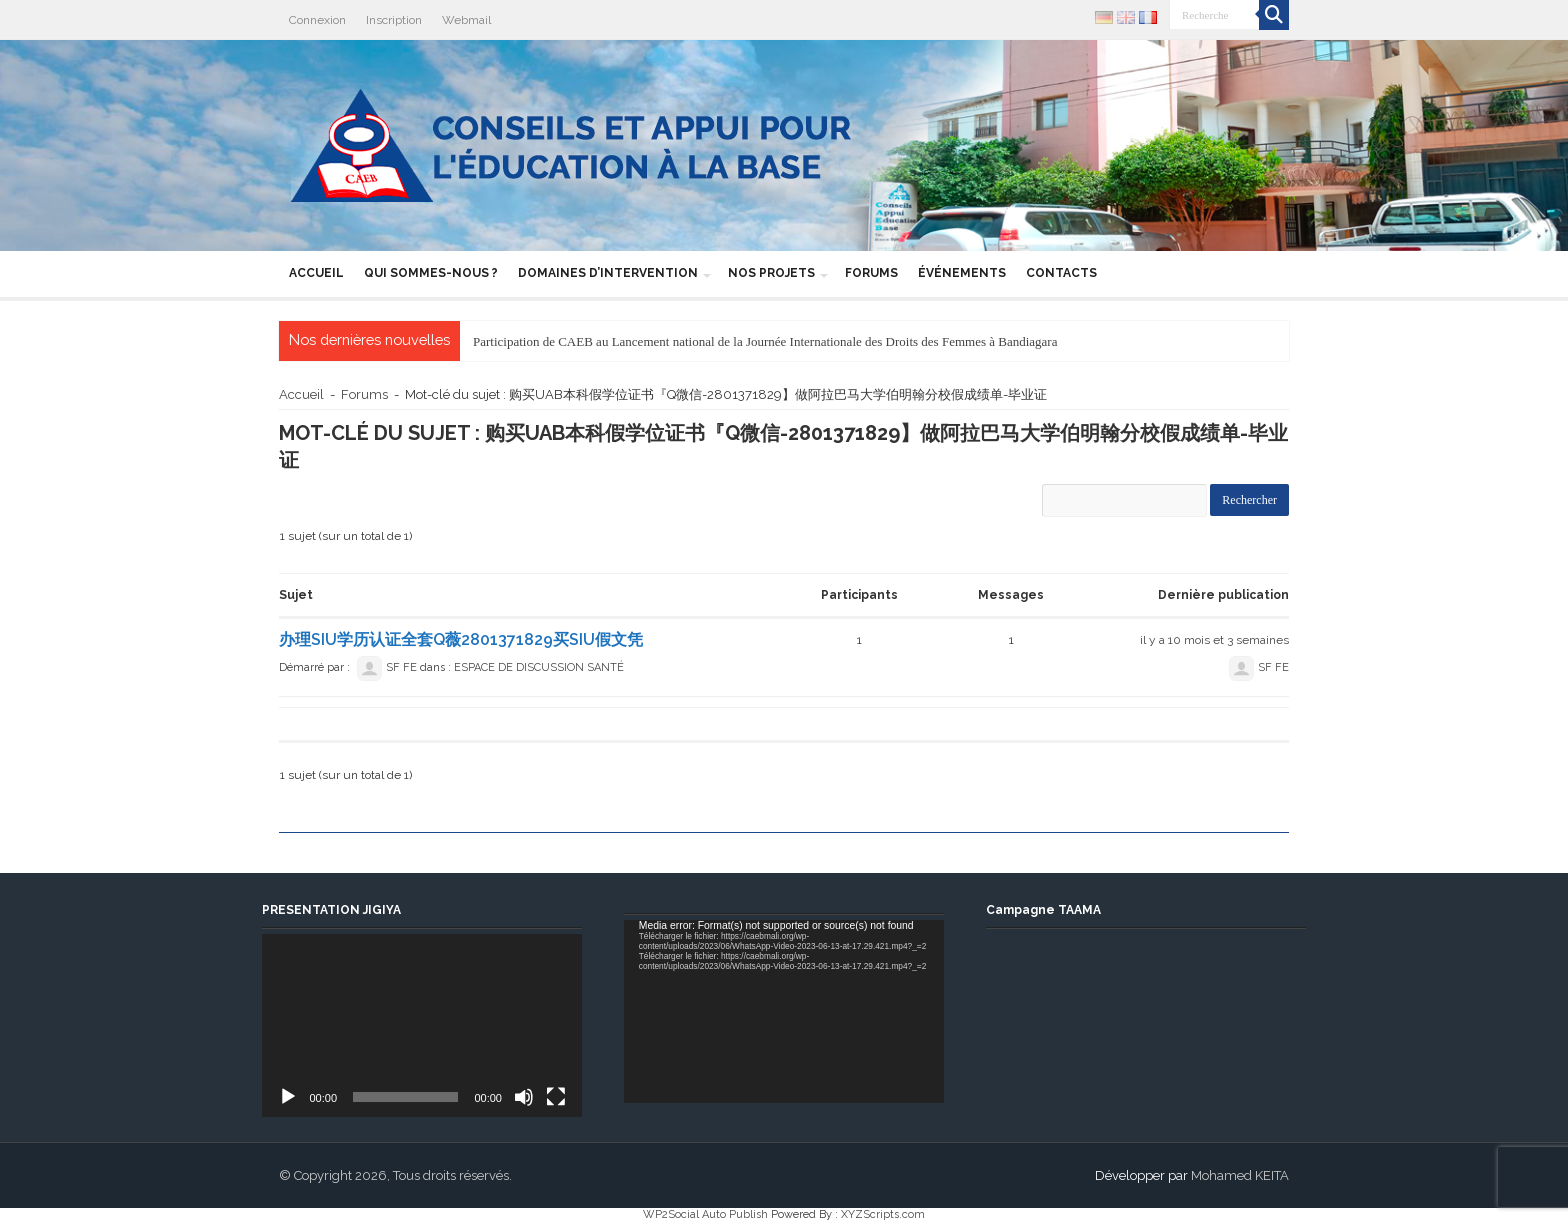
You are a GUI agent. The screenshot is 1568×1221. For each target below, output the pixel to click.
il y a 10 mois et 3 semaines (1214, 640)
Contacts (1061, 273)
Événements (962, 273)
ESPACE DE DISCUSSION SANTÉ (539, 667)
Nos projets (771, 273)
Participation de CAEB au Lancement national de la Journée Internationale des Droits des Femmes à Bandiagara (765, 341)
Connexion (317, 20)
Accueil (316, 273)
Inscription (394, 20)
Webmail (466, 20)
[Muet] (524, 1097)
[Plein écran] (556, 1097)
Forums (871, 273)
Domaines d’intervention (608, 273)
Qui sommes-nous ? (431, 273)
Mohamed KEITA (1240, 1175)
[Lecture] (288, 1097)
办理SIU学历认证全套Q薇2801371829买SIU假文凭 (461, 639)
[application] (422, 1025)
